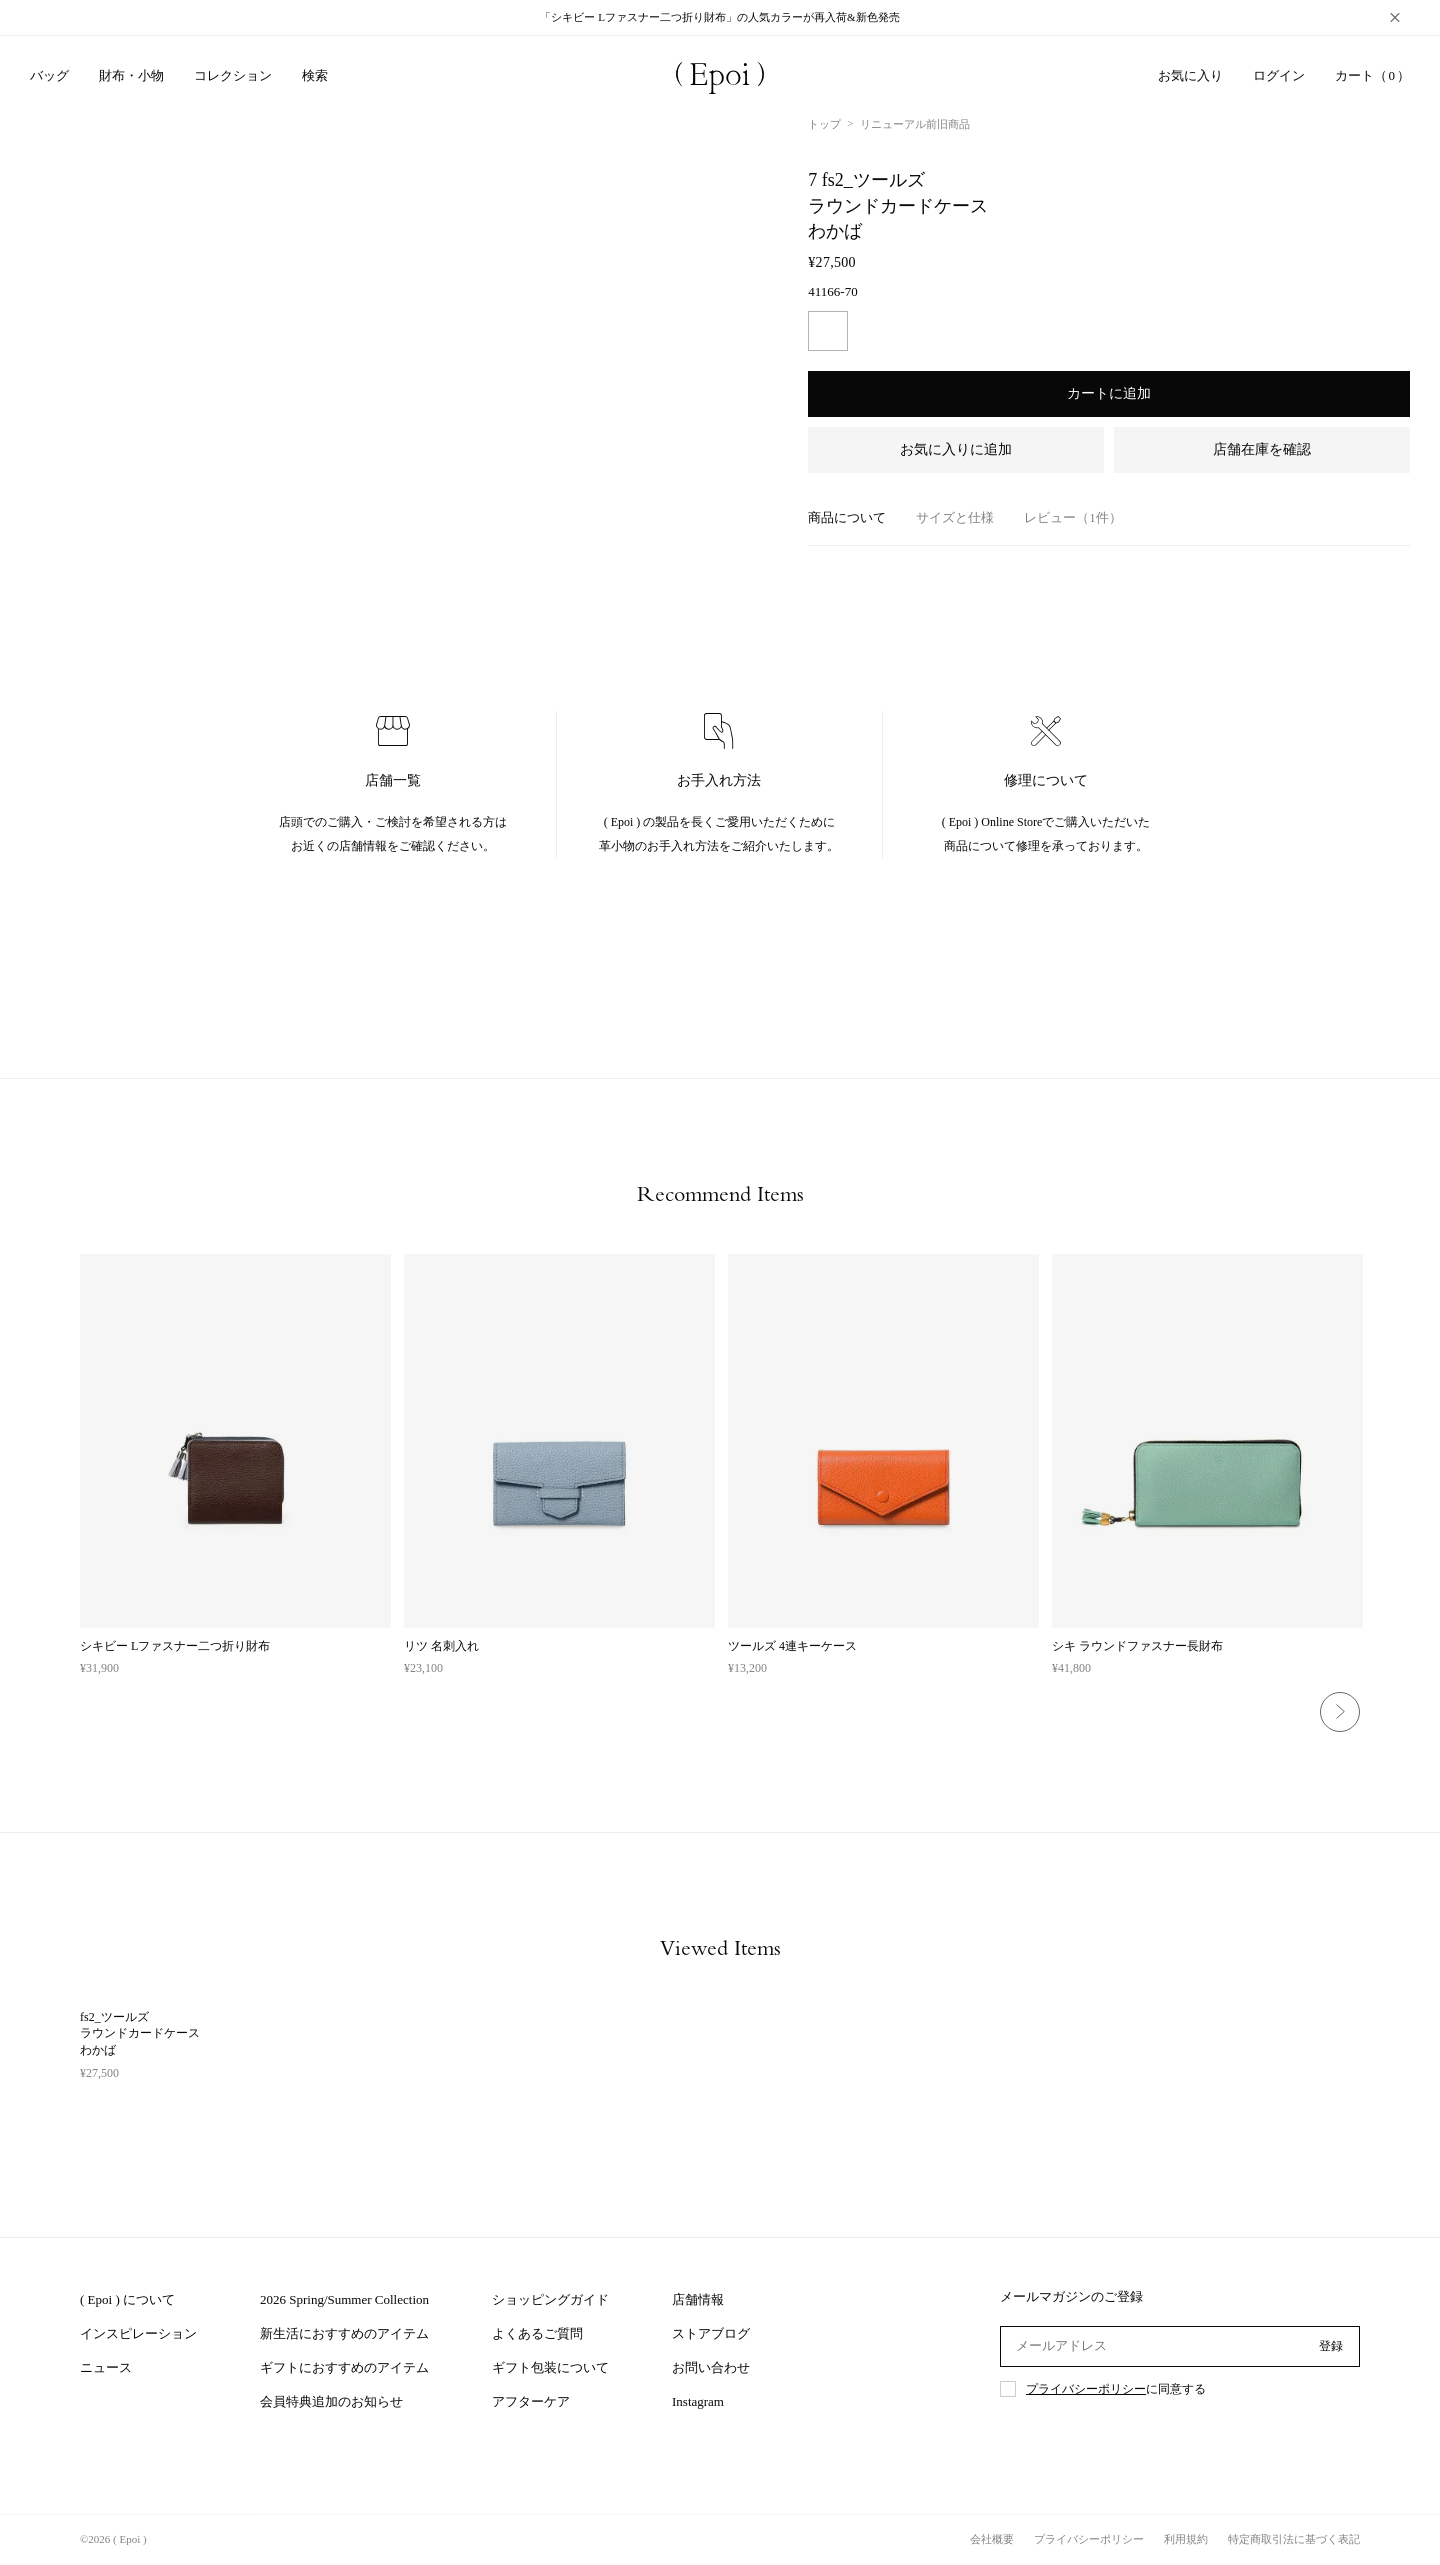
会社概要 (992, 2539)
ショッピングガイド (550, 2299)
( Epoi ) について (127, 2299)
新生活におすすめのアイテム (344, 2333)
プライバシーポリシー (1086, 2389)
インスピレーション (138, 2333)
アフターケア (531, 2401)
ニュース (106, 2367)
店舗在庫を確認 (1262, 449)
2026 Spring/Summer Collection (344, 2299)
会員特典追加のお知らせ (331, 2401)
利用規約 (1186, 2539)
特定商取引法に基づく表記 (1294, 2539)
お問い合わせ (711, 2367)
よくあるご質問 (537, 2333)
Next (1340, 1712)
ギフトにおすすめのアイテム (344, 2367)
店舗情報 (698, 2299)
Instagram (698, 2401)
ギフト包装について (550, 2367)
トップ (824, 124)
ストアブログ (711, 2333)
